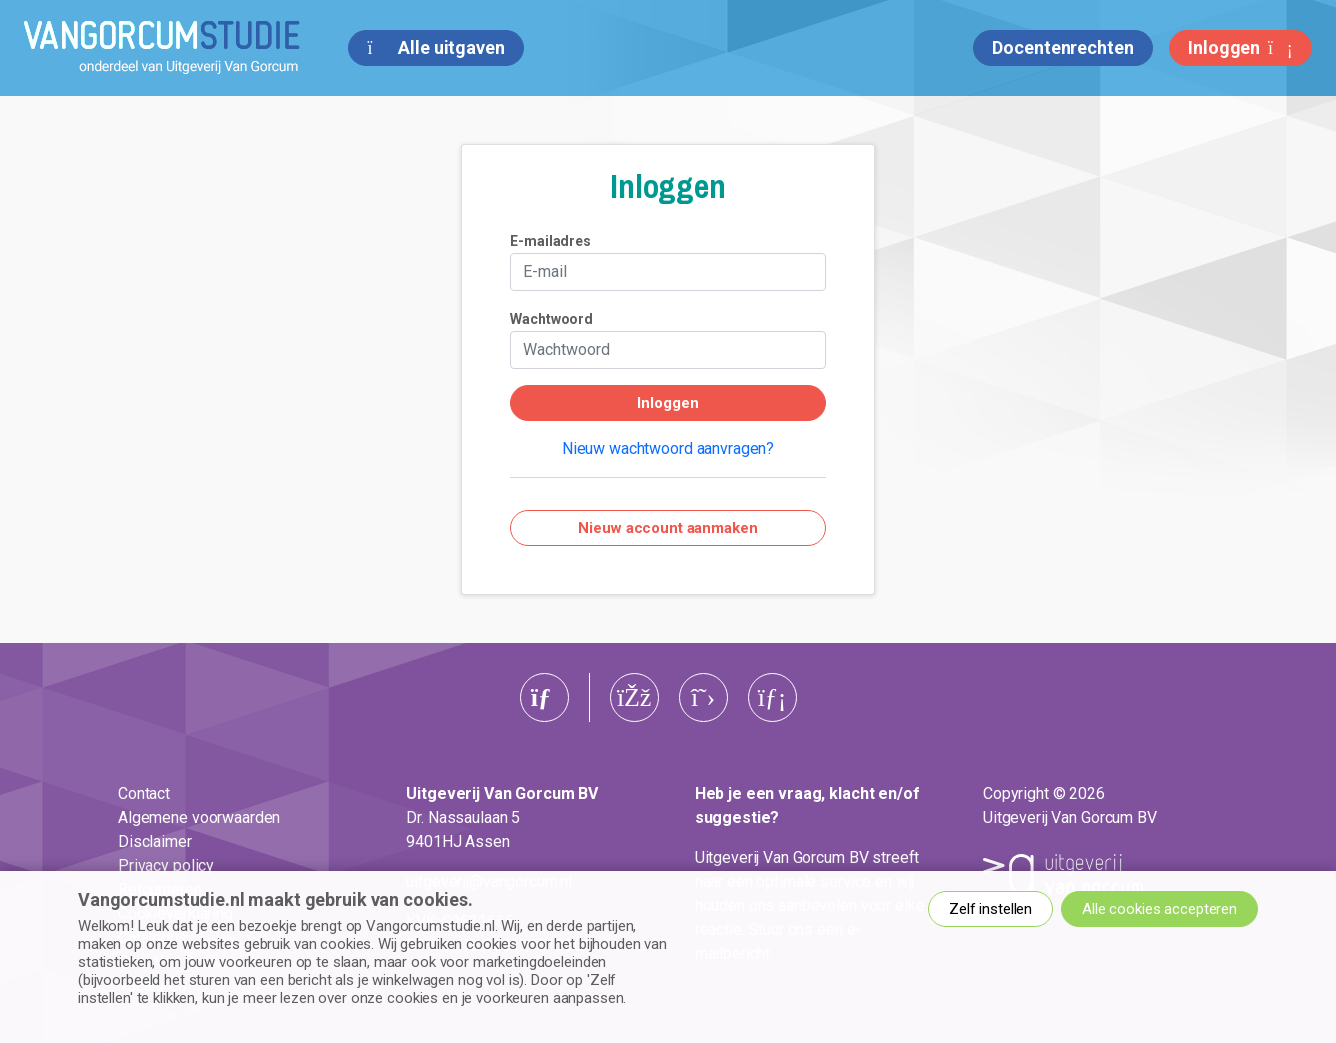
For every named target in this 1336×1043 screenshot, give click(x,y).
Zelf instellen (990, 909)
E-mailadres (550, 241)
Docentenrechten (1062, 47)
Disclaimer (155, 841)
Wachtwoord (551, 319)
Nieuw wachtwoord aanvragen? (668, 448)
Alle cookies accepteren (1159, 909)
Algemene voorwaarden (199, 817)
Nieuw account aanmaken (667, 528)
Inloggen (1240, 47)
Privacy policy (166, 865)
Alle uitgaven (435, 47)
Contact (144, 793)
